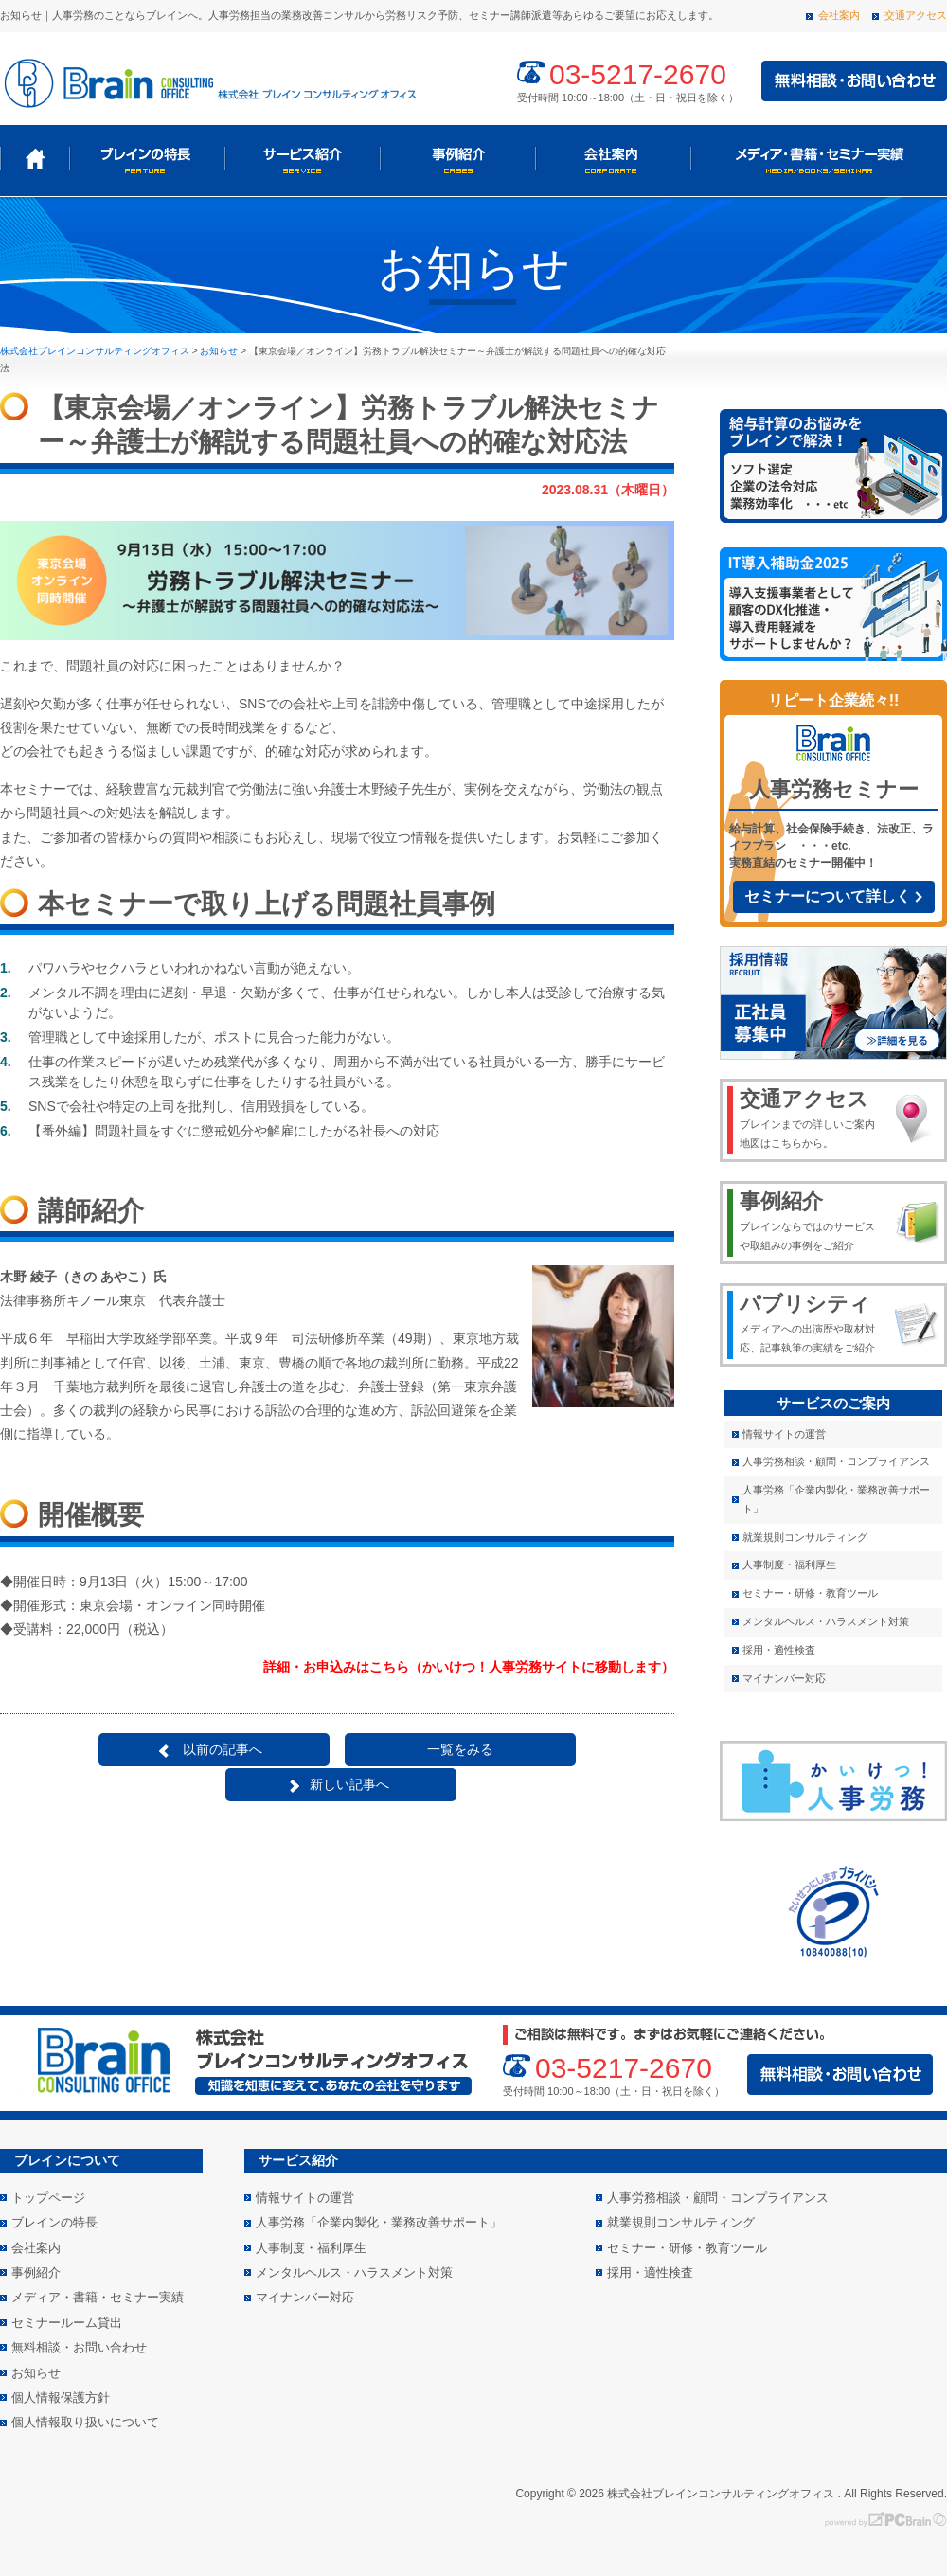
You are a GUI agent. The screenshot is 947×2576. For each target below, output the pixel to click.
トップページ (34, 159)
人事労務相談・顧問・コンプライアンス (836, 1461)
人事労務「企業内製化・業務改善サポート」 (836, 1499)
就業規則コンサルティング (804, 1537)
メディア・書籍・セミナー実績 (817, 159)
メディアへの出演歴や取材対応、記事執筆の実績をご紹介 (811, 1322)
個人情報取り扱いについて (85, 2422)
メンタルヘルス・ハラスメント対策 (825, 1621)
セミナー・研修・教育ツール (810, 1593)
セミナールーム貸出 (66, 2323)
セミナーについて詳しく (827, 896)
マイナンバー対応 (784, 1678)
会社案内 (839, 15)
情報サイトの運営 (784, 1434)
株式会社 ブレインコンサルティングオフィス (208, 81)
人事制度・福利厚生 (789, 1564)
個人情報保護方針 (60, 2397)
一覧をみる (342, 1749)
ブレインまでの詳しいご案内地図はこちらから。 (811, 1117)
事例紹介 (457, 159)
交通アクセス (915, 15)
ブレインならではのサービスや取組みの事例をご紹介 (811, 1220)
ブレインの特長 (146, 159)
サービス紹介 (302, 159)
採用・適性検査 (778, 1649)
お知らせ (36, 2373)
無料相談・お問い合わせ (79, 2347)
